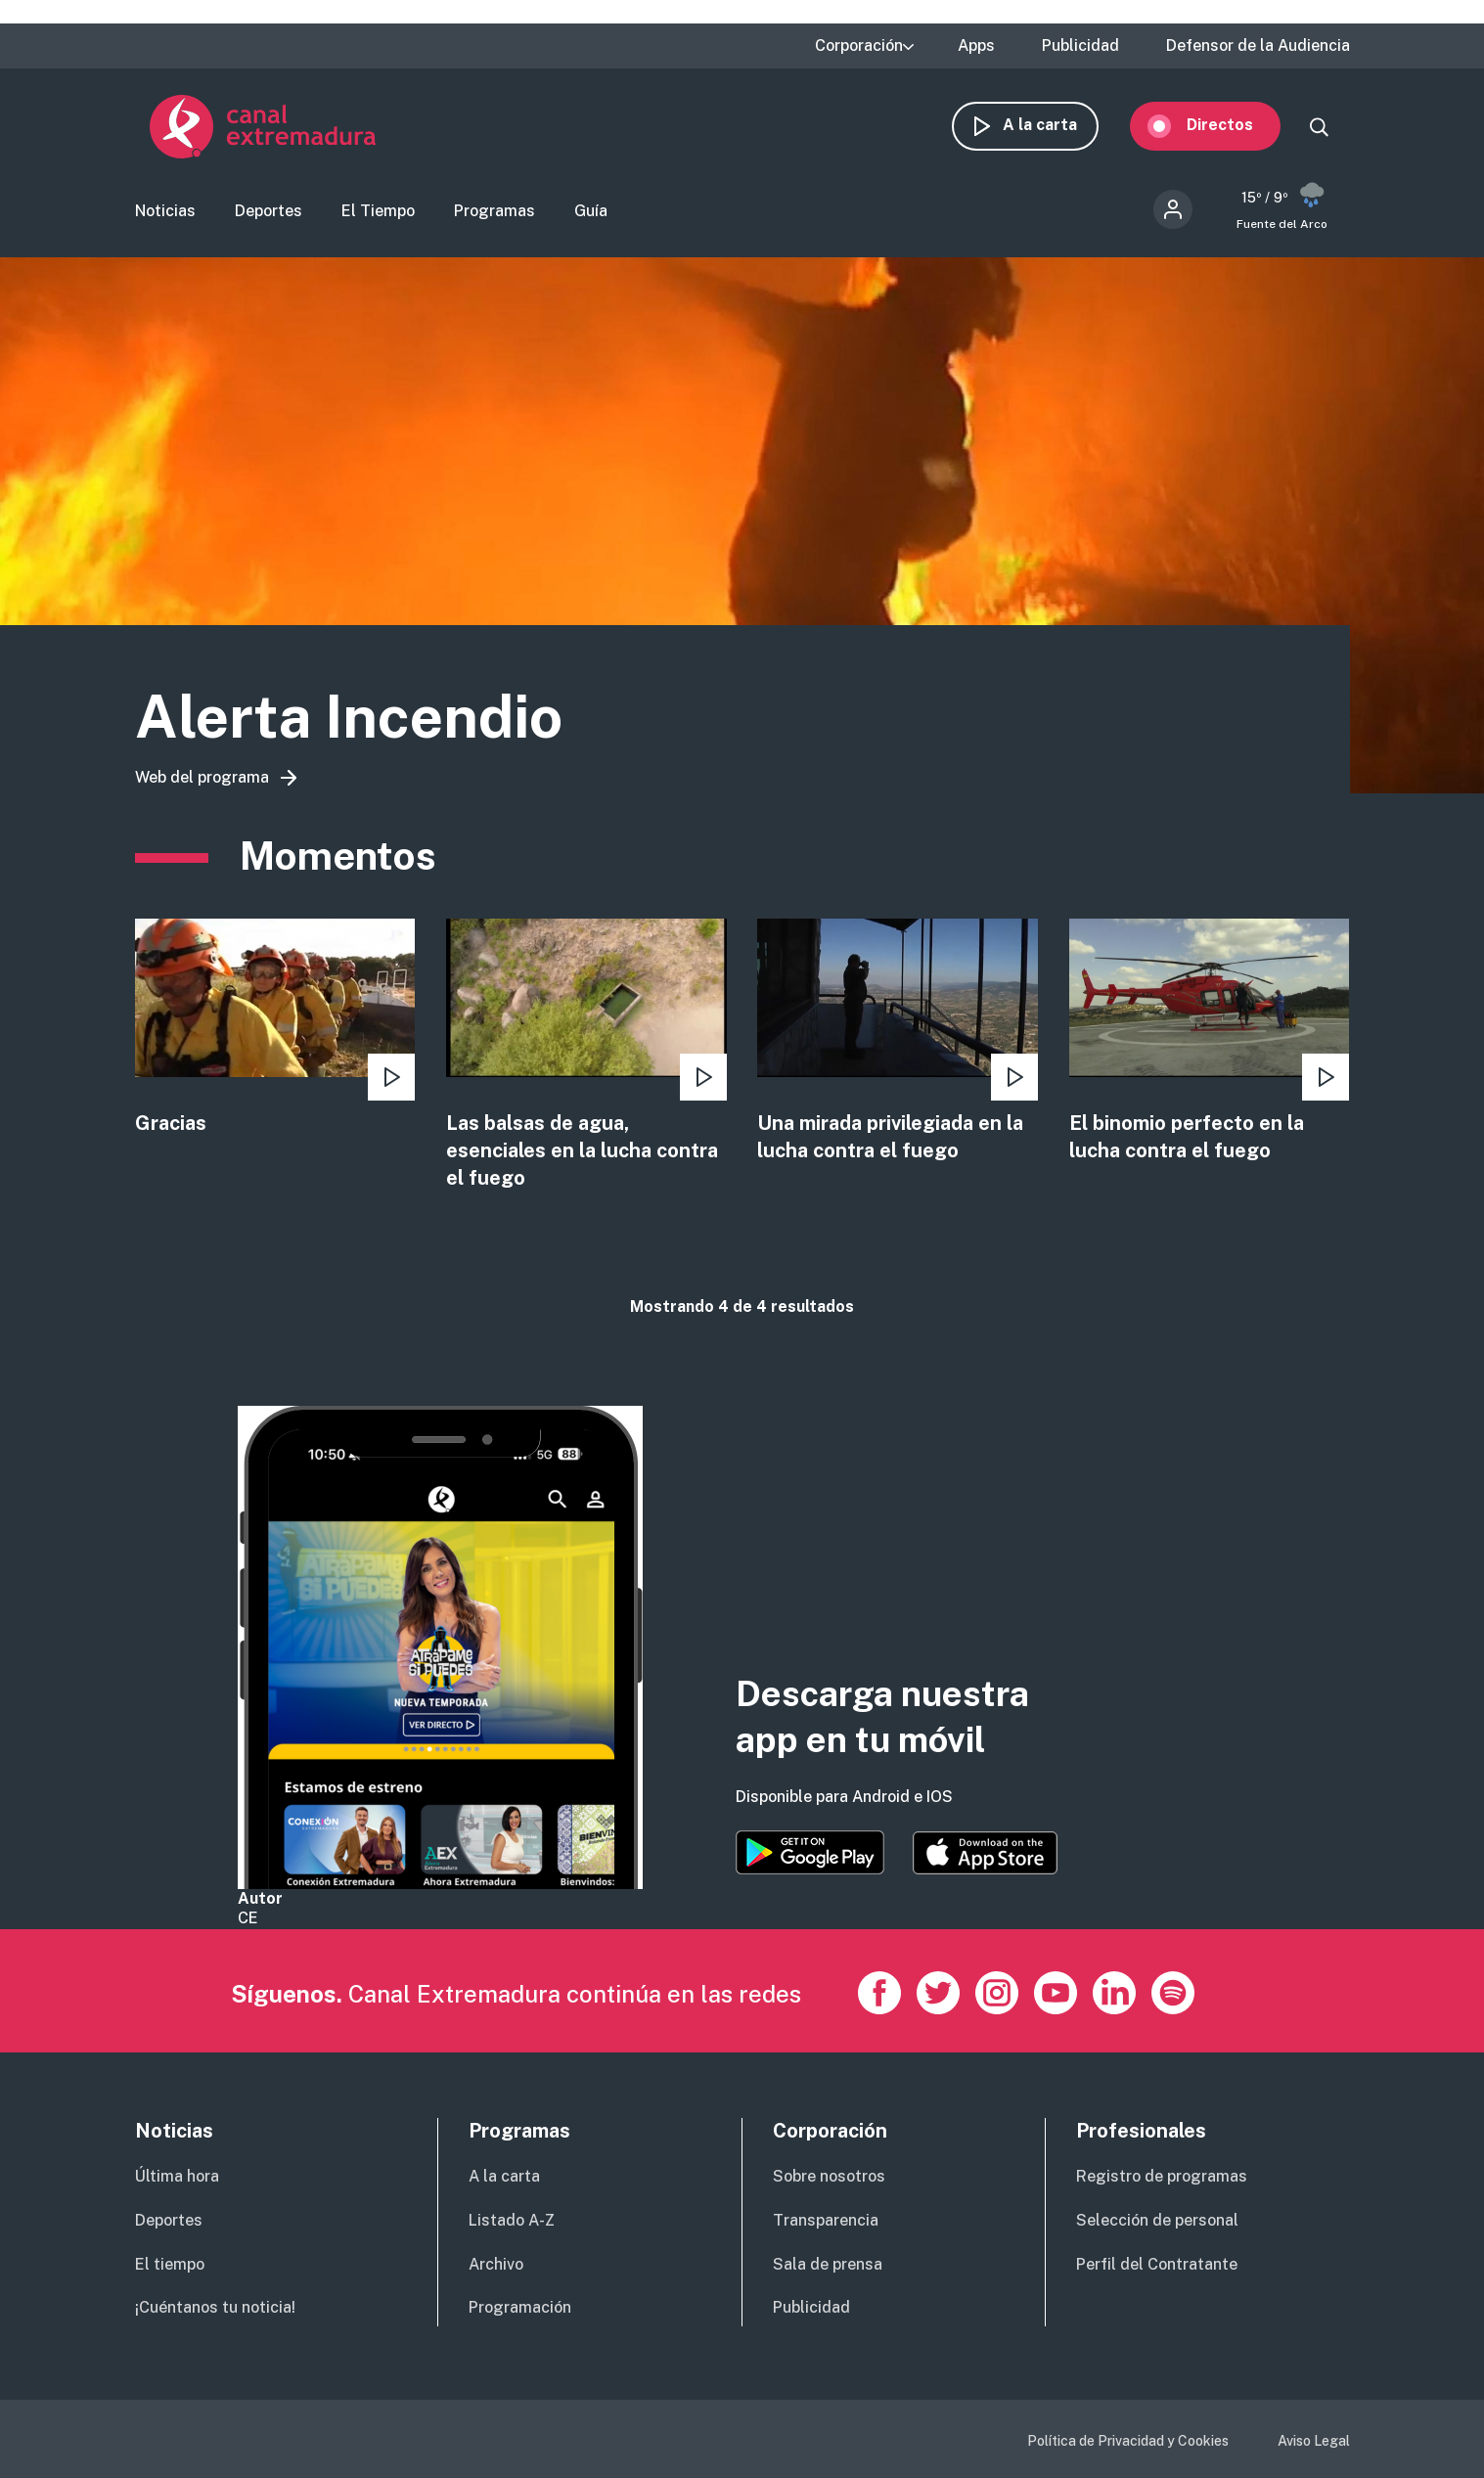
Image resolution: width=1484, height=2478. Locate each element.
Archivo (496, 2264)
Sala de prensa (827, 2264)
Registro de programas (1161, 2176)
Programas (494, 211)
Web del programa (202, 777)
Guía (590, 211)
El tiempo (169, 2264)
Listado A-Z (512, 2220)
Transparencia (825, 2220)
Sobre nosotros (829, 2176)
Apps (976, 46)
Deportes (268, 211)
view (275, 1028)
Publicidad (1080, 46)
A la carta (1054, 124)
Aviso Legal (1314, 2441)
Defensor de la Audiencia (1258, 46)
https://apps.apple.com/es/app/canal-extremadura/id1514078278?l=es (985, 1852)
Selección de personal (1157, 2220)
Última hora (177, 2176)
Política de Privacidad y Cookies (1128, 2441)
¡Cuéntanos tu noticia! (215, 2307)
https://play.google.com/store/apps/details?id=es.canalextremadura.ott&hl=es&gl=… (810, 1852)
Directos (1234, 124)
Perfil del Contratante (1156, 2264)
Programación (520, 2307)
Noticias (165, 211)
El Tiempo (378, 211)
